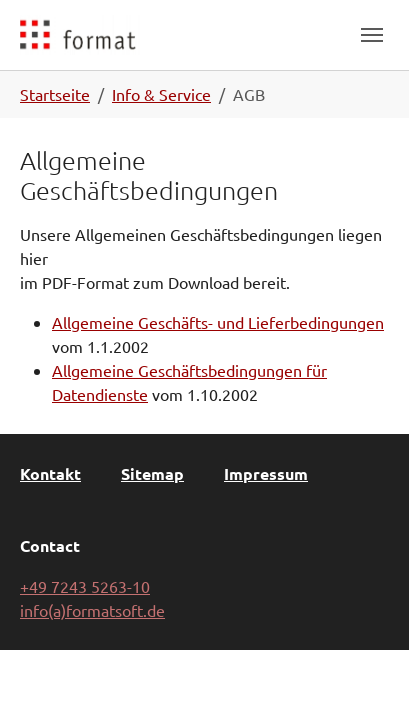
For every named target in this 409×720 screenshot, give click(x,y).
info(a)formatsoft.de (92, 610)
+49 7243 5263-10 (85, 586)
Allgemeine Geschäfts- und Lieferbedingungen (218, 322)
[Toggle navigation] (372, 35)
